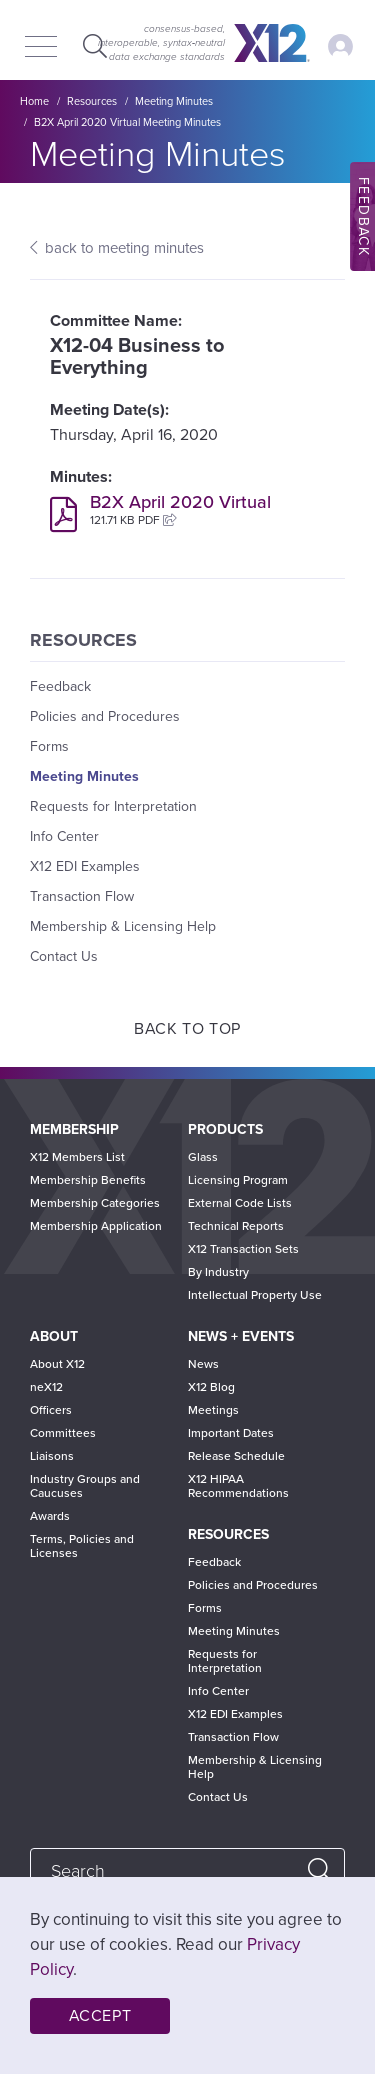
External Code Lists (240, 1203)
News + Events (241, 1336)
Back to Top (187, 1029)
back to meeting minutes (124, 248)
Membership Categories (95, 1203)
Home (34, 101)
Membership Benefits (88, 1180)
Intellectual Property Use (255, 1295)
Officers (51, 1410)
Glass (203, 1157)
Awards (50, 1516)
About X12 (57, 1364)
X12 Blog (211, 1387)
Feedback (60, 686)
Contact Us (64, 956)
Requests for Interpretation (113, 806)
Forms (49, 746)
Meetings (213, 1410)
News (203, 1364)
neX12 (46, 1387)
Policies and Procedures (105, 716)
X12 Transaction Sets (243, 1249)
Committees (63, 1433)
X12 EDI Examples (85, 866)
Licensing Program (238, 1180)
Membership (74, 1129)
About (54, 1336)
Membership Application (96, 1226)
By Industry (218, 1272)
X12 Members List (77, 1157)
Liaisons (52, 1456)
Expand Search (92, 45)
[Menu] (41, 48)
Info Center (64, 836)
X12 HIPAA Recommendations (238, 1486)
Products (225, 1129)
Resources (92, 101)
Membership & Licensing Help (123, 926)
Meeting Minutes (174, 101)
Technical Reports (236, 1226)
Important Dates (231, 1433)
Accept (100, 2016)
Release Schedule (236, 1456)
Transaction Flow (82, 896)
